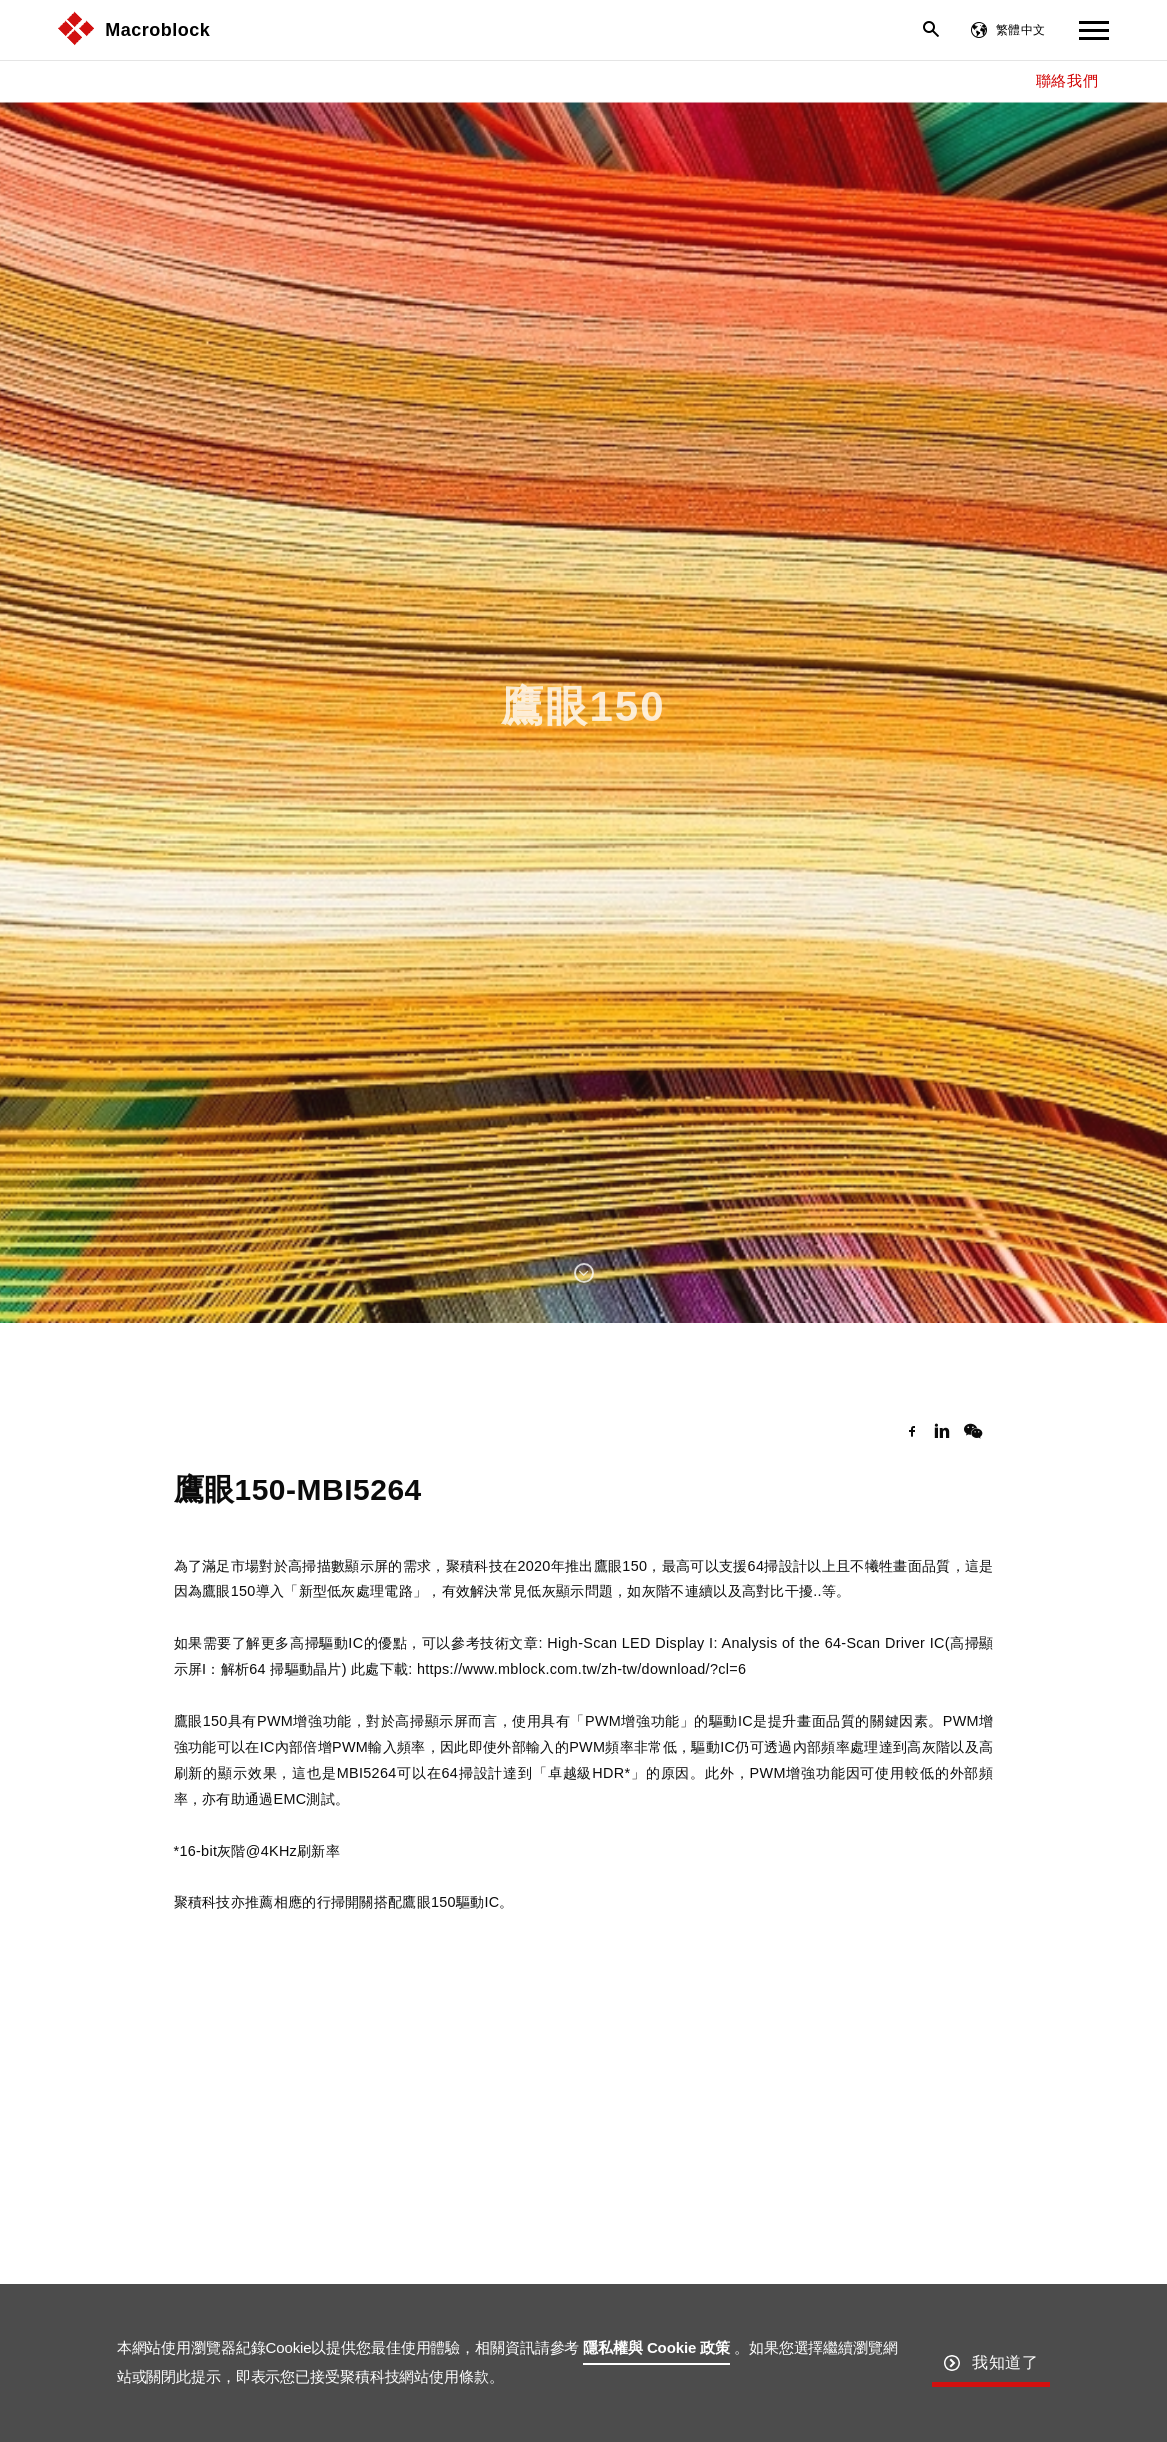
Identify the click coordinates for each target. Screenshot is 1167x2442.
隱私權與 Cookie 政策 (656, 2347)
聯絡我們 (1067, 80)
